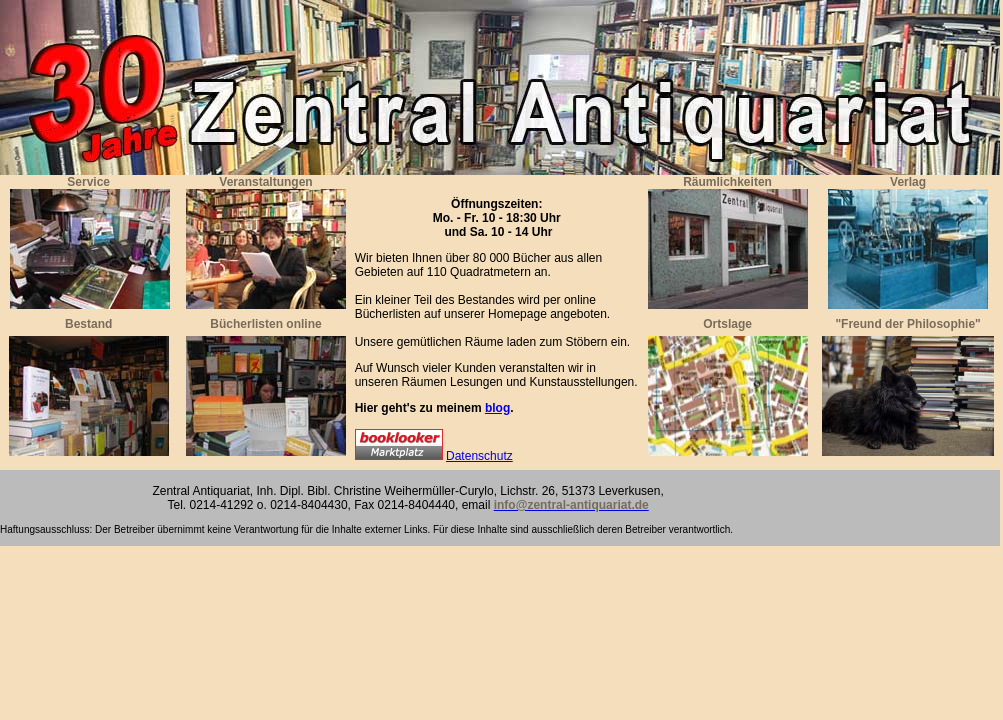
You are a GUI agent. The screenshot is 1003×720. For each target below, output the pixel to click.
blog (497, 408)
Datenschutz (479, 456)
